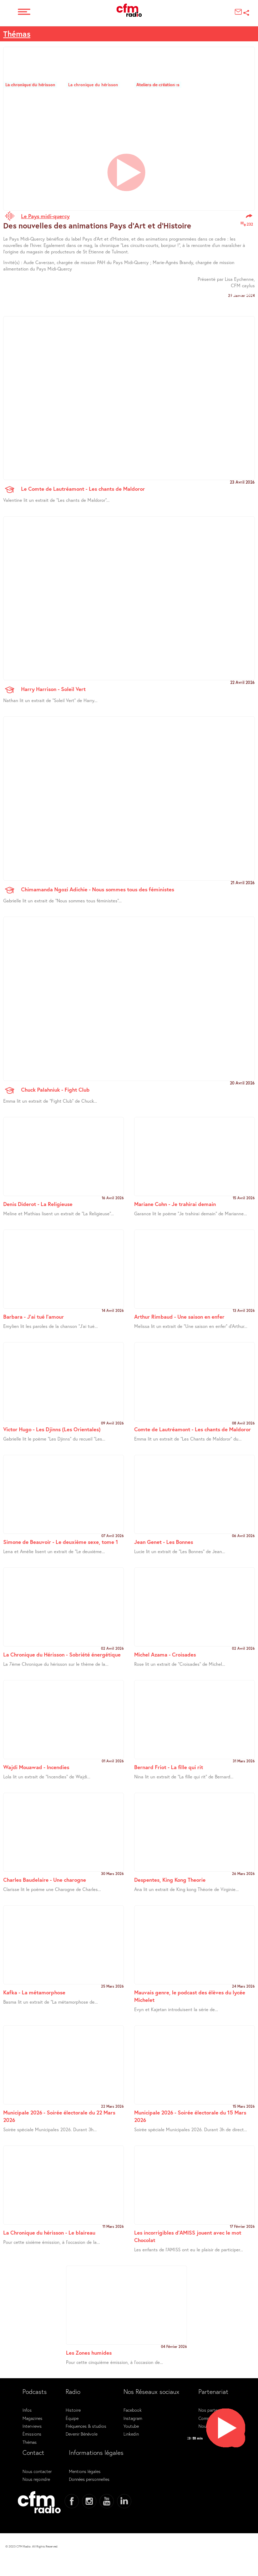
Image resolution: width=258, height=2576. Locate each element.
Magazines (32, 2418)
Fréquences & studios (86, 2426)
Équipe (72, 2418)
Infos (27, 2410)
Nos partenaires (213, 2410)
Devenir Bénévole (81, 2434)
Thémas (16, 34)
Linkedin (131, 2434)
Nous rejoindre (36, 2479)
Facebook (132, 2410)
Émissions (31, 2434)
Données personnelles (89, 2479)
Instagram (132, 2418)
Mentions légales (85, 2471)
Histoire (73, 2410)
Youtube (131, 2426)
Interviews (32, 2426)
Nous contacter (37, 2471)
